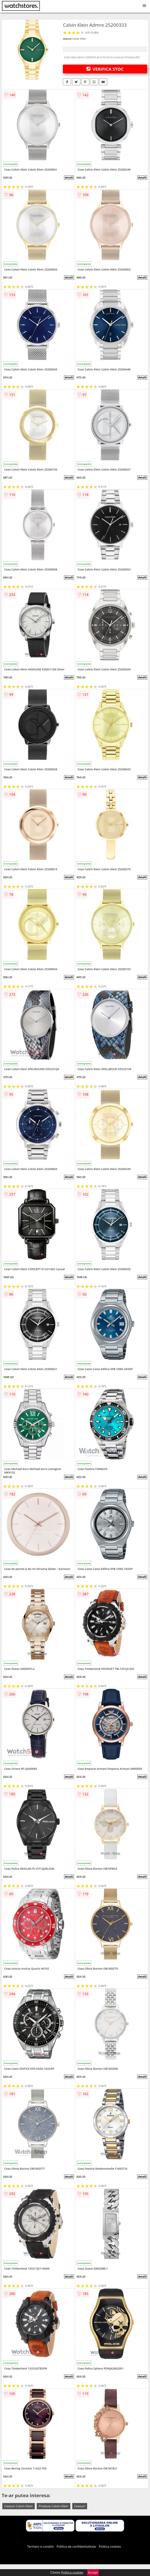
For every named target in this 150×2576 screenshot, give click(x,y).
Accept (93, 2572)
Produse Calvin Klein (53, 2506)
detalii (69, 177)
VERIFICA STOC (105, 69)
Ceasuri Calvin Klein (18, 2506)
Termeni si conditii (40, 2546)
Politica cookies (110, 2546)
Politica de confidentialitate (76, 2546)
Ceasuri (79, 2506)
